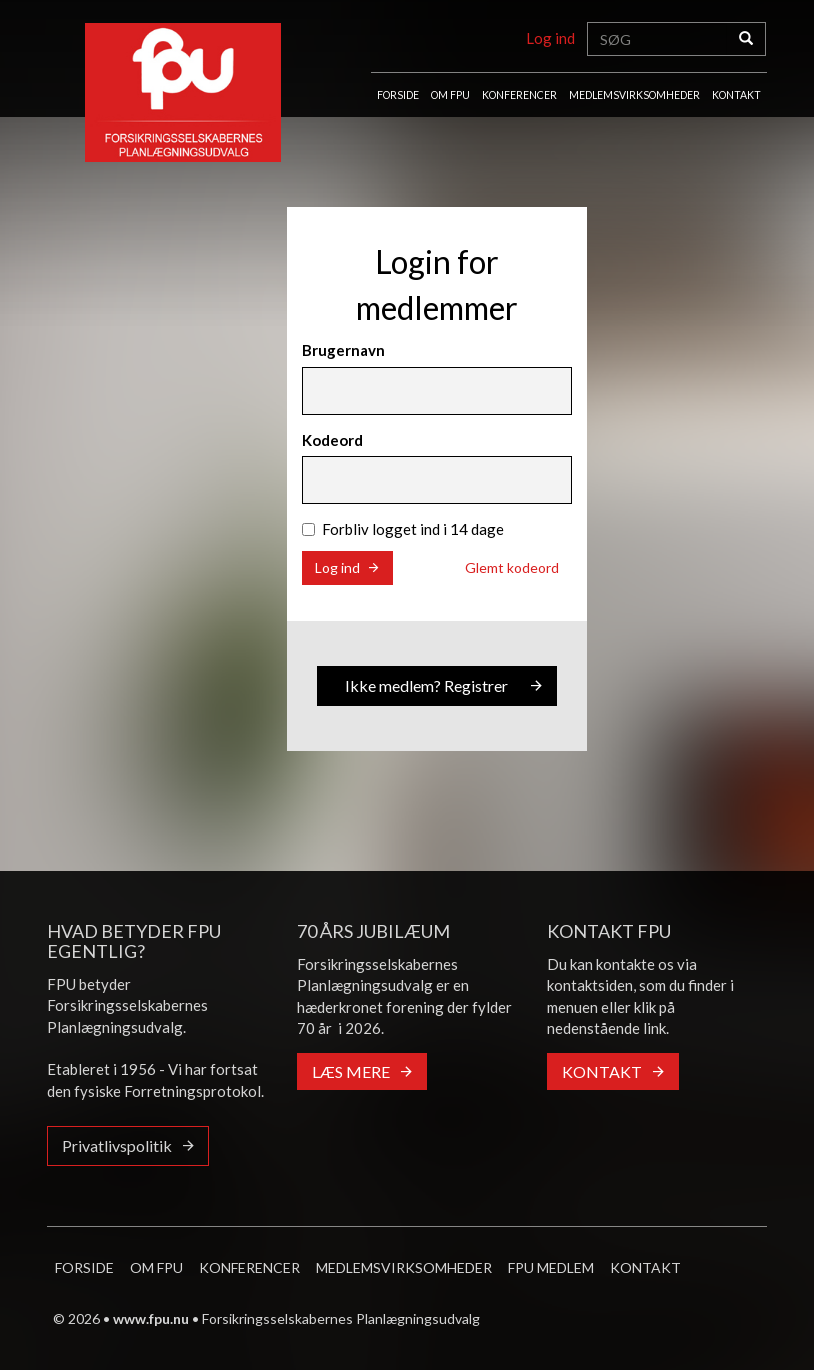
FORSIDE (398, 95)
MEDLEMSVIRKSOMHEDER (634, 95)
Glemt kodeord (512, 567)
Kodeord (332, 440)
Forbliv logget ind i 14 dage (403, 529)
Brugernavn (343, 350)
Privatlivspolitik (117, 1145)
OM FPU (450, 95)
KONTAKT (736, 95)
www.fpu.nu (151, 1318)
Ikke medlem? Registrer (426, 685)
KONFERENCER (519, 95)
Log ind (550, 38)
